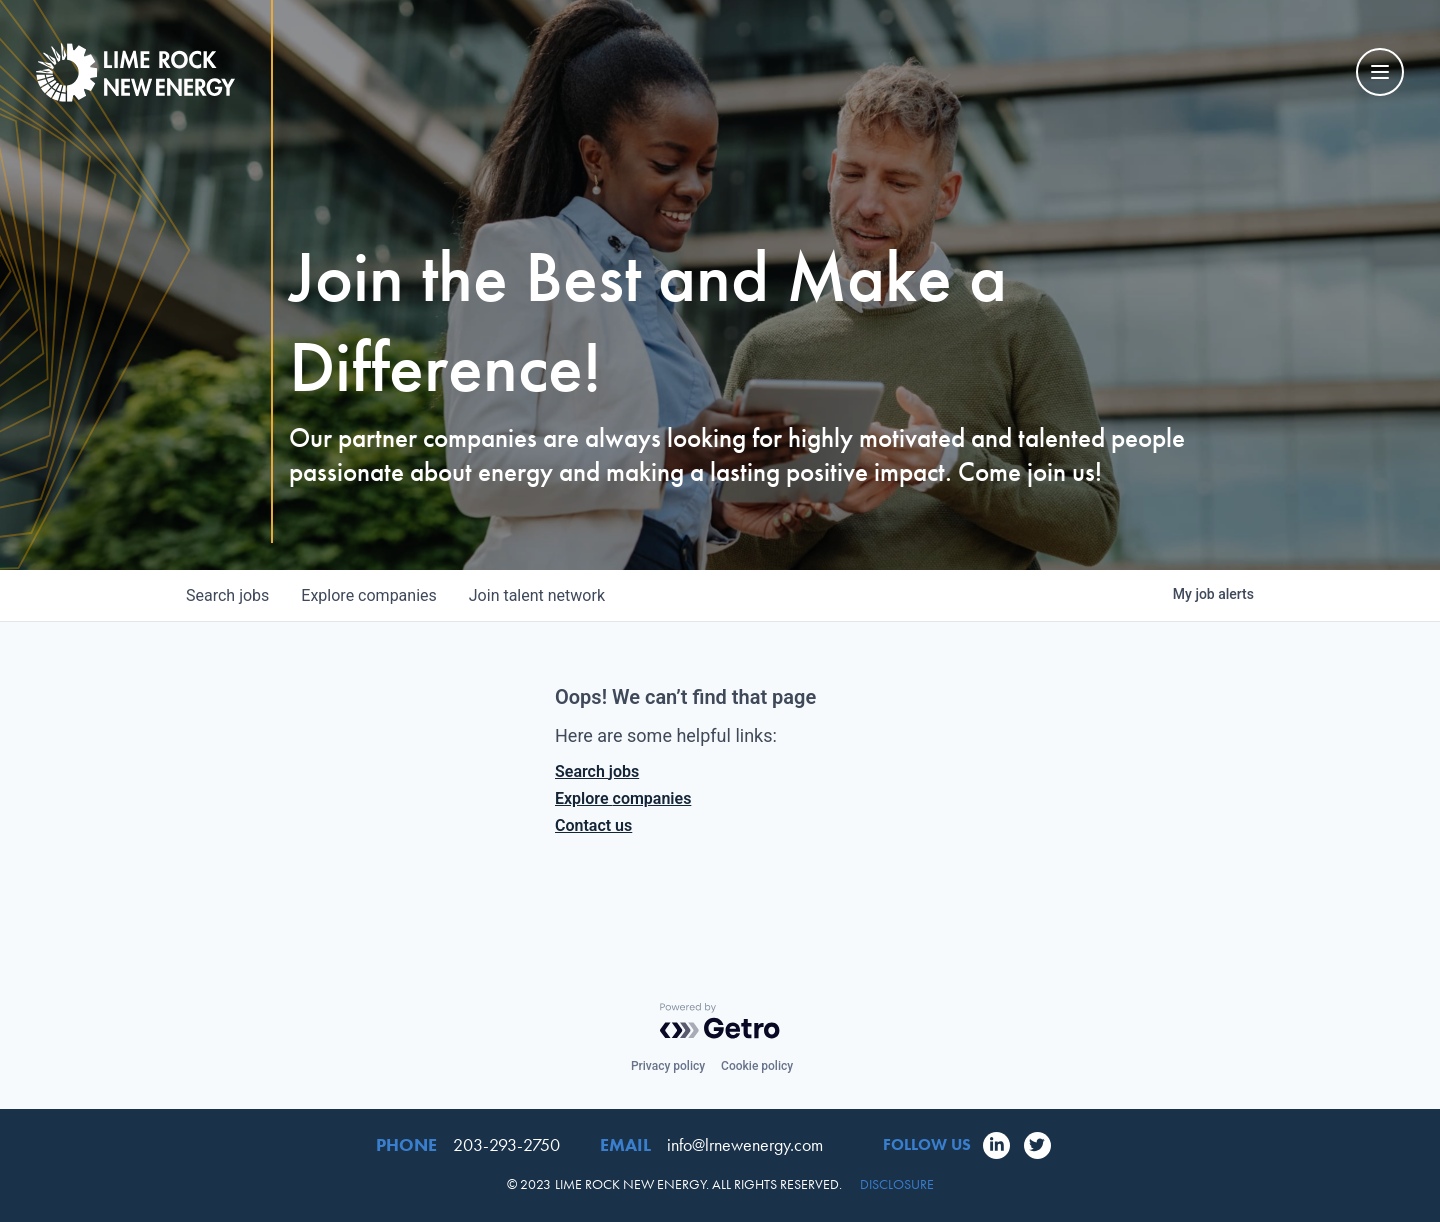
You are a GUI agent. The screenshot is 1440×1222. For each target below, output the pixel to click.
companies (368, 595)
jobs (227, 595)
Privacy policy (668, 1066)
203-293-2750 (506, 1144)
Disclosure (897, 1184)
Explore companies (623, 798)
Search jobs (597, 771)
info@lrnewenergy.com (745, 1144)
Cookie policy (757, 1066)
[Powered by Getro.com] (720, 1021)
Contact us (593, 825)
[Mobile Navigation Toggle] (1380, 72)
